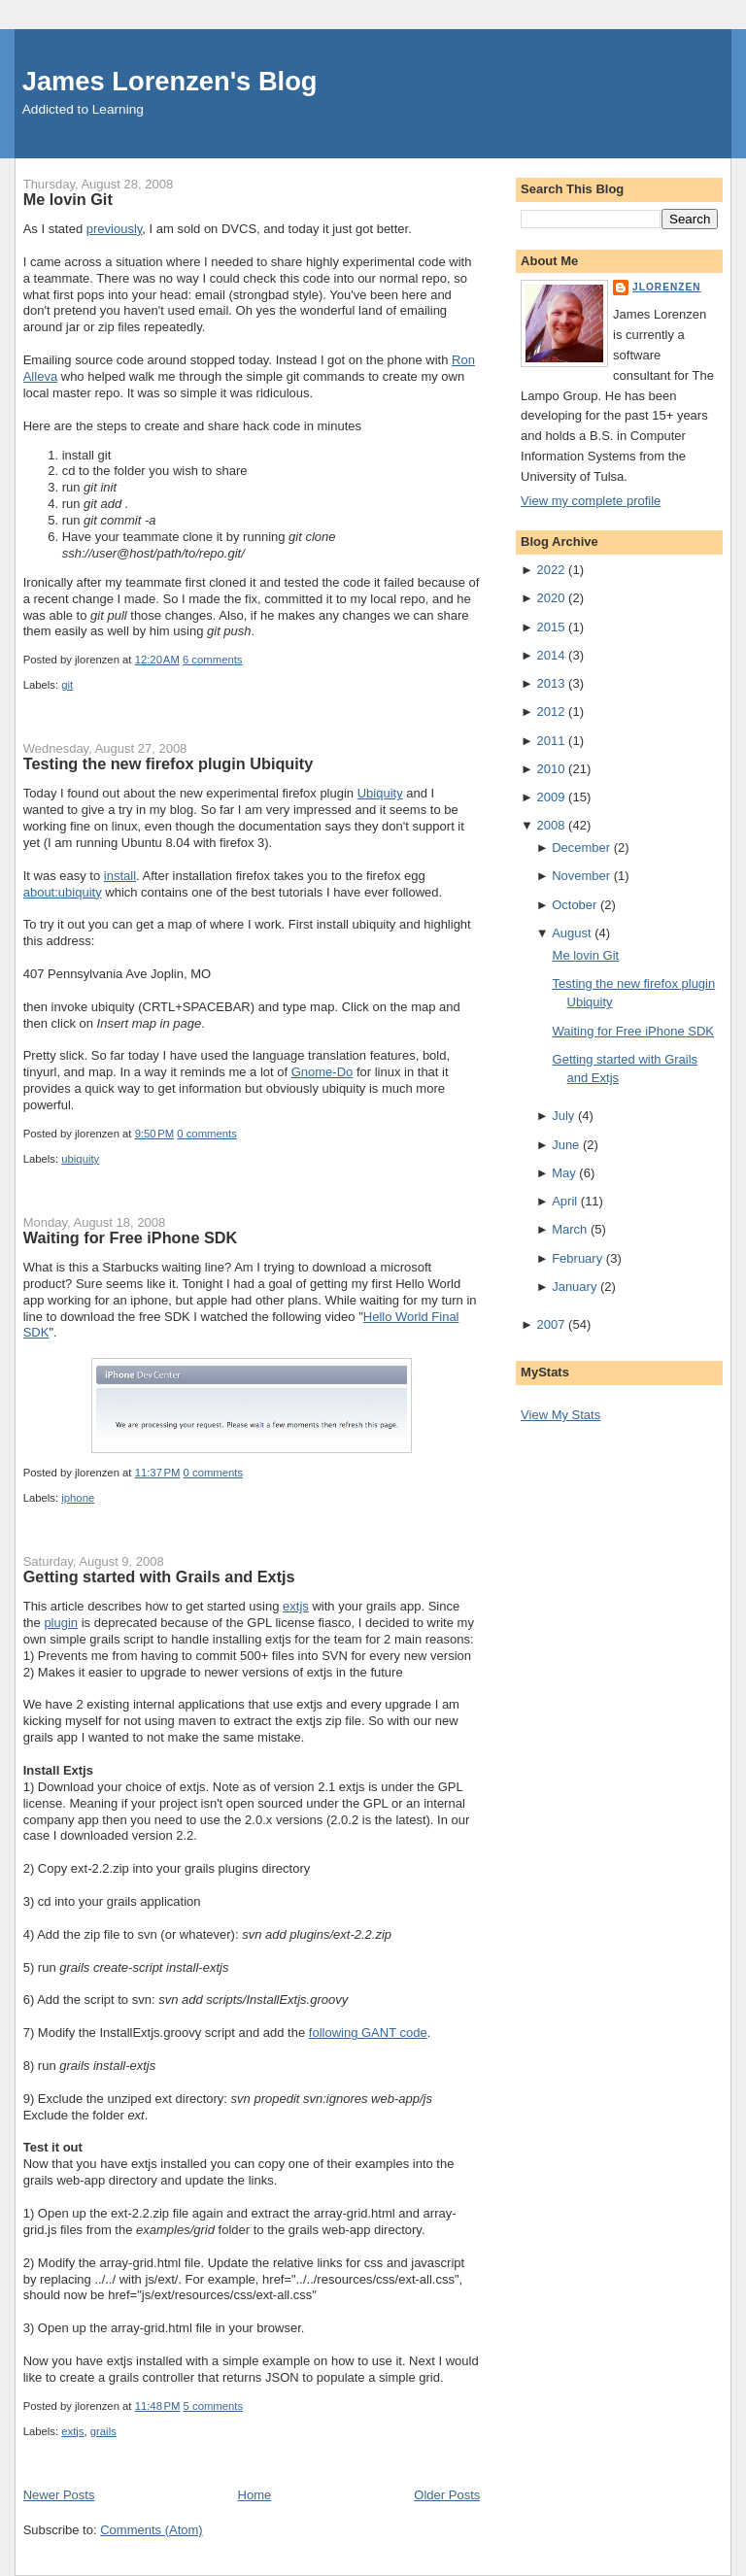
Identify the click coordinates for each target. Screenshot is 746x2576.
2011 (551, 740)
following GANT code (368, 2032)
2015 (551, 627)
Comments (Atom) (151, 2530)
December (581, 847)
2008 (551, 825)
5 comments (214, 2406)
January (574, 1286)
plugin (61, 1622)
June (565, 1144)
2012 (551, 711)
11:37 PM (158, 1472)
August (571, 933)
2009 (551, 797)
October (574, 905)
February (577, 1258)
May (564, 1173)
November (581, 875)
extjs (296, 1606)
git (67, 685)
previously (114, 228)
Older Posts (447, 2495)
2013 (551, 683)
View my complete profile (591, 500)
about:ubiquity (62, 892)
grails (103, 2431)
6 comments (213, 659)
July (563, 1115)
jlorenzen (666, 287)
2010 (551, 769)
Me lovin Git (68, 199)
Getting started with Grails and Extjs (159, 1576)
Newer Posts (59, 2495)
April (564, 1201)
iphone (77, 1498)
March (569, 1229)
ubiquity (80, 1159)
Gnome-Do (322, 1072)
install (120, 875)
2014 (551, 655)
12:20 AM (157, 659)
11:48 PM (158, 2406)
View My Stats (560, 1414)
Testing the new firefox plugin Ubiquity (168, 763)
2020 (551, 598)
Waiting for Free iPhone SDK (130, 1237)
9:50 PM (155, 1133)
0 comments (207, 1133)
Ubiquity (380, 793)
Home (255, 2495)
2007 (551, 1324)
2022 (551, 569)
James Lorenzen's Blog (170, 81)
